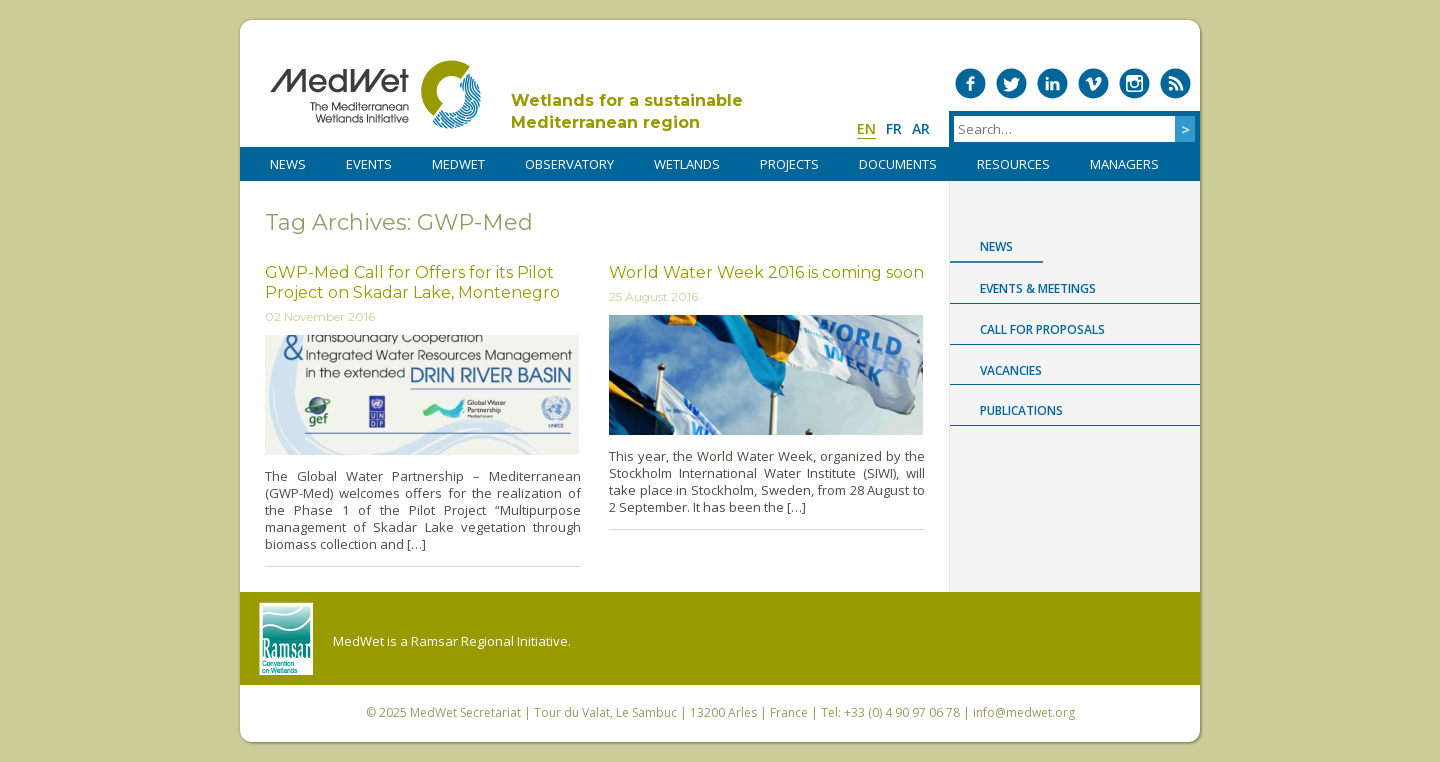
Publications (1021, 410)
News (996, 246)
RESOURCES (1013, 164)
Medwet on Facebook (970, 83)
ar (921, 128)
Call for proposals (1042, 329)
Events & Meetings (1038, 288)
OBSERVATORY (569, 164)
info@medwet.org (1024, 712)
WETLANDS (687, 164)
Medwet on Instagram (1134, 83)
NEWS (288, 164)
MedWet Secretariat (465, 712)
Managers (1124, 164)
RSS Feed (1175, 83)
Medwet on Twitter (1011, 83)
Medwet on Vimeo (1093, 83)
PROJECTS (789, 164)
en (866, 128)
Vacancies (1011, 370)
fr (894, 128)
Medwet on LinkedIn (1052, 83)
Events (369, 164)
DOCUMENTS (898, 164)
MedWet (375, 94)
